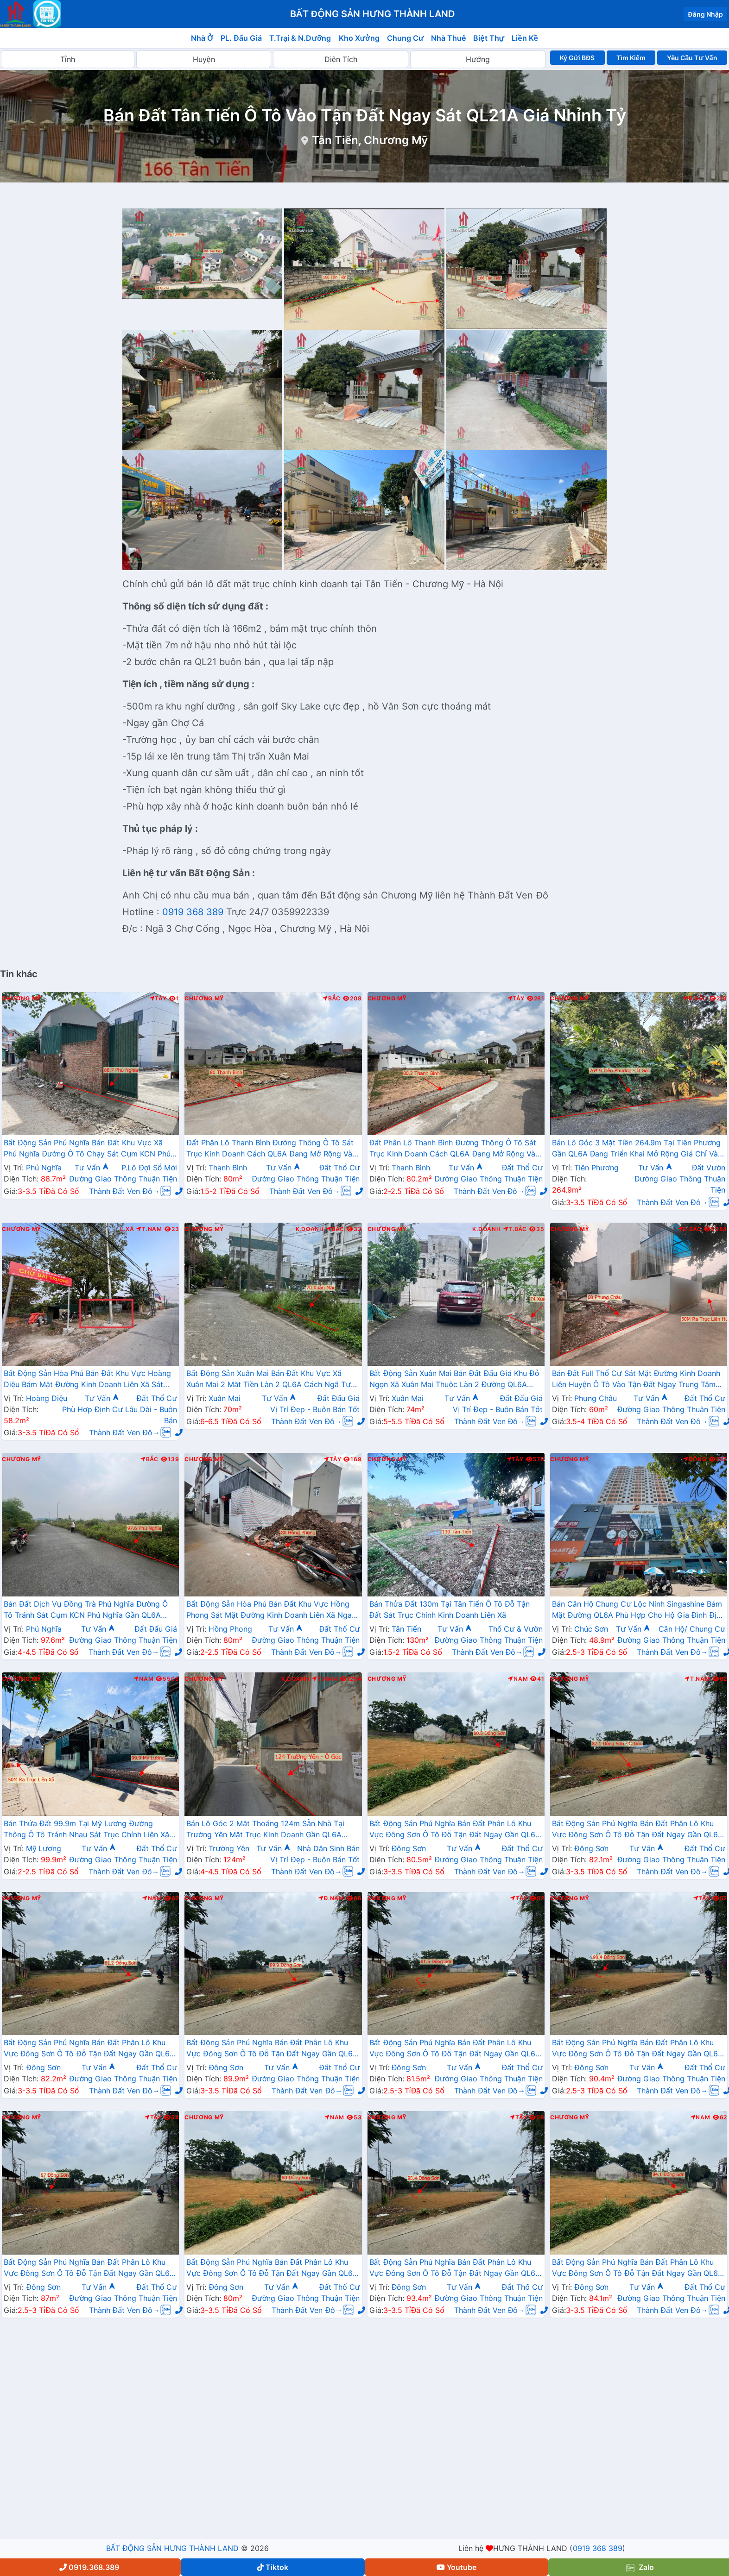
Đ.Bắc (695, 998)
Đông (695, 1459)
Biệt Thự (488, 38)
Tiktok (272, 2567)
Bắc (332, 998)
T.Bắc (515, 1229)
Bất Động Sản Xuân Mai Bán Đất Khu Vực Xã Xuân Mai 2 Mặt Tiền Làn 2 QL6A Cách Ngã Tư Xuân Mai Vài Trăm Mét (268, 1380)
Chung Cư (405, 38)
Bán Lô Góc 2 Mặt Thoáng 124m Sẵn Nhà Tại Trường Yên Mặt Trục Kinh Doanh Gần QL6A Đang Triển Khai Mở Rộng (265, 1830)
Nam (143, 1679)
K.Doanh (310, 1229)
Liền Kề (525, 38)
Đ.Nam (331, 1898)
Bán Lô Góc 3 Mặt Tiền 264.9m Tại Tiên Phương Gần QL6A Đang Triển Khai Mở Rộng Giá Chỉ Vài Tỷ (636, 1149)
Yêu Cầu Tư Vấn (692, 58)
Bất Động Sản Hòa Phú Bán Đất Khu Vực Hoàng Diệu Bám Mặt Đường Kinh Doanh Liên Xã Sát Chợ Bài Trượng (87, 1380)
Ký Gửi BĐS (577, 58)
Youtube (456, 2567)
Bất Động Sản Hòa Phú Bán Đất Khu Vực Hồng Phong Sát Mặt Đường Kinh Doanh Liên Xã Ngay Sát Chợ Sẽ (270, 1610)
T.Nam (149, 1229)
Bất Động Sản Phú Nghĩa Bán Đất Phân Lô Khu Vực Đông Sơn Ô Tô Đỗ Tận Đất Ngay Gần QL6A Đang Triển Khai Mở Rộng (454, 1830)
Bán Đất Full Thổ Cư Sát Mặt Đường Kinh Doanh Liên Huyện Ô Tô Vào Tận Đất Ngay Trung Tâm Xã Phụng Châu (636, 1380)
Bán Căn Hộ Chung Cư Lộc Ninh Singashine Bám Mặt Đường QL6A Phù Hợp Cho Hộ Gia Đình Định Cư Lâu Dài (638, 1610)
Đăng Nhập (705, 14)
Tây (158, 998)
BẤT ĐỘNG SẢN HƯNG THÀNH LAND (172, 2548)
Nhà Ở (202, 38)
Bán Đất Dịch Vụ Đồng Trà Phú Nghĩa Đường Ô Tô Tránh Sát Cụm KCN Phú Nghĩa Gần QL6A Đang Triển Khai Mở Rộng (86, 1610)
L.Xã (127, 1229)
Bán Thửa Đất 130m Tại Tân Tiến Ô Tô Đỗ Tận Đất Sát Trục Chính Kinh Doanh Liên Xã (449, 1609)
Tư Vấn (92, 1167)
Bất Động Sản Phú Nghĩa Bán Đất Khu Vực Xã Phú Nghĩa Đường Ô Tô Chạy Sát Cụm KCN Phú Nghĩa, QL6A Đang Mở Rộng (87, 1149)
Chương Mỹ (21, 998)
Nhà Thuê (448, 38)
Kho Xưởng (359, 38)
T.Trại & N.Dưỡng (300, 38)
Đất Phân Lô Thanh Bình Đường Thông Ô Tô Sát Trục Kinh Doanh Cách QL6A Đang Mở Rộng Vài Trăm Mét (270, 1149)
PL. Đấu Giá (241, 38)
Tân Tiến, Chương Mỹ (369, 140)
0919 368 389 (192, 911)
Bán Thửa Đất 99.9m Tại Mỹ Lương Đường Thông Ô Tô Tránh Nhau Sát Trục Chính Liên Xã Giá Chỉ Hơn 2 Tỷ (86, 1830)
